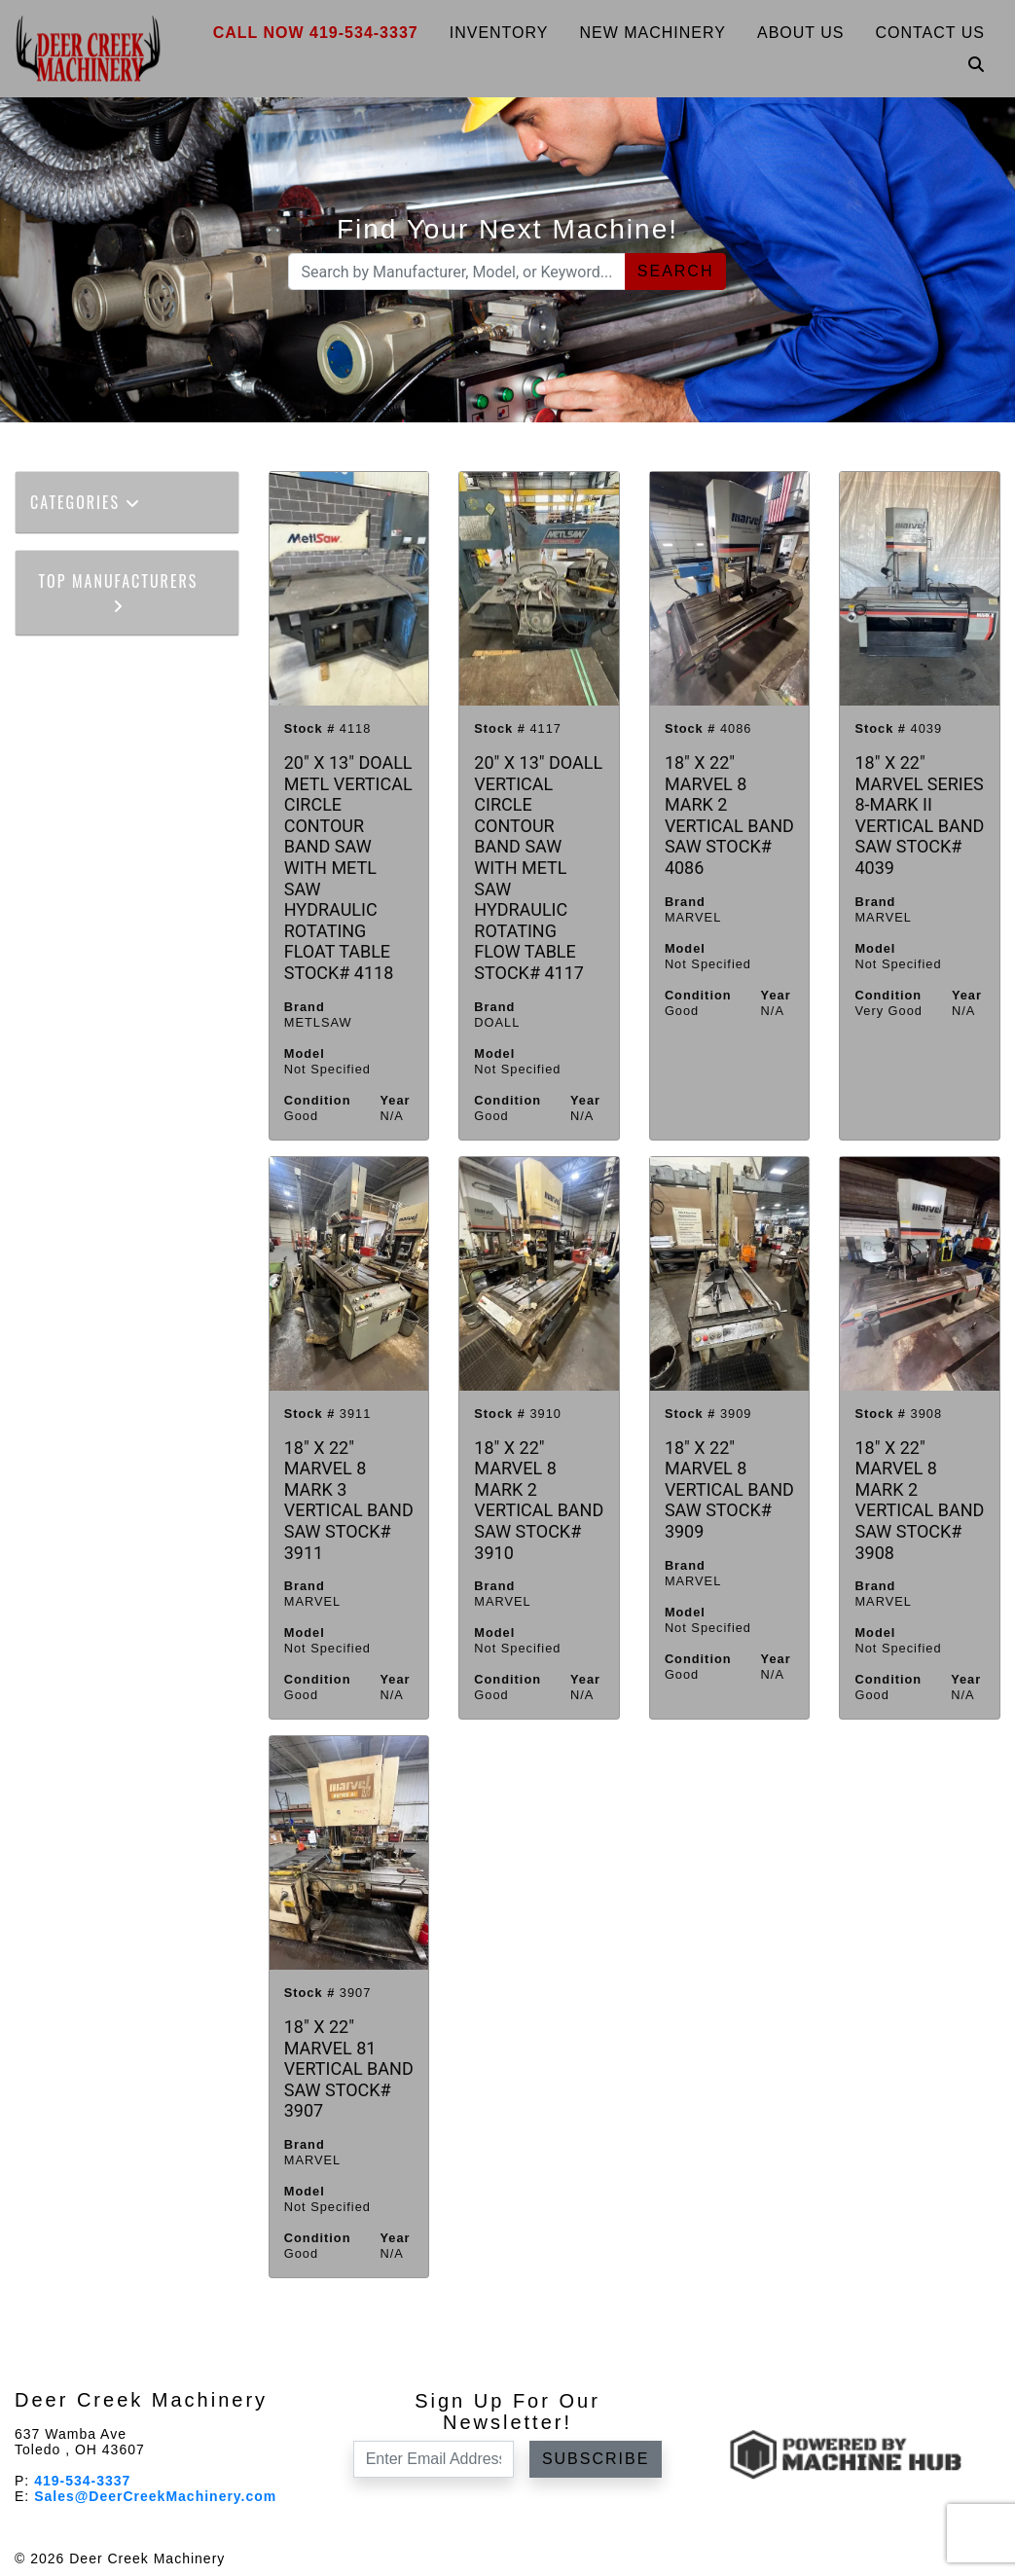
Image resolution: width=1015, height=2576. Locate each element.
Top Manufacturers (119, 591)
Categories (85, 502)
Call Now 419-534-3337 (315, 32)
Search (675, 271)
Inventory (499, 32)
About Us (801, 32)
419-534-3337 (82, 2480)
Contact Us (930, 32)
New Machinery (652, 32)
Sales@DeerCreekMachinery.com (155, 2496)
